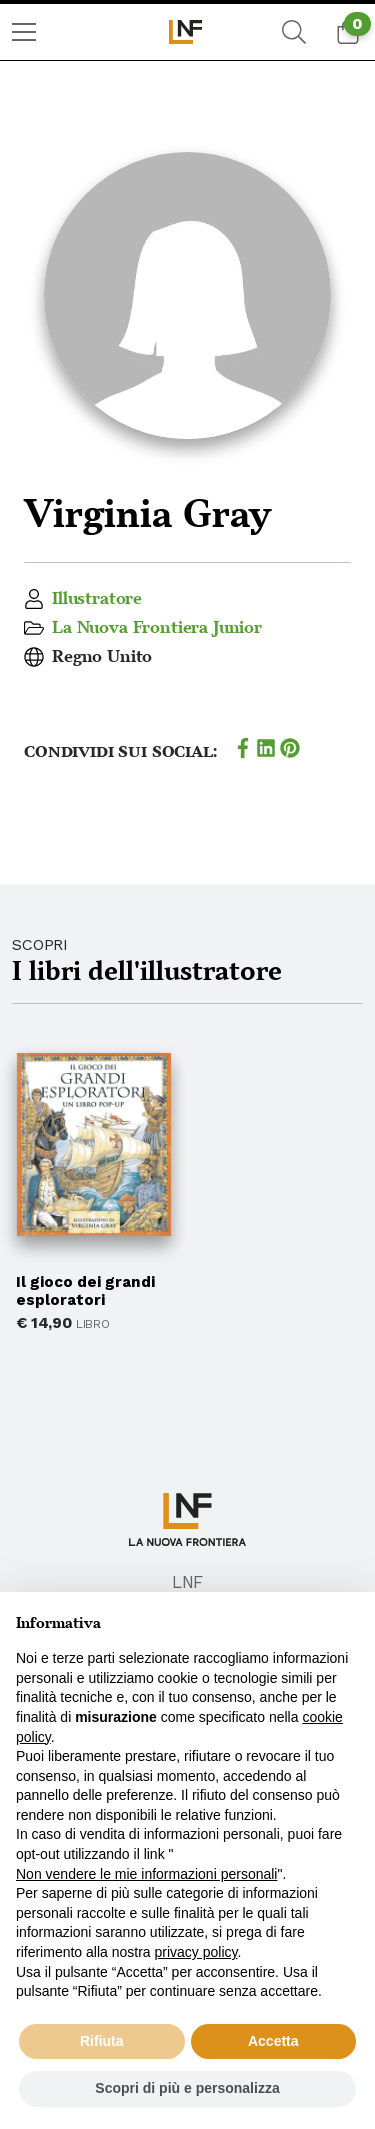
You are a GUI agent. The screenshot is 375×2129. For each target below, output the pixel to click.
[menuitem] (24, 32)
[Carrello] (348, 32)
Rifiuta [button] (102, 2041)
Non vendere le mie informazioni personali (146, 1874)
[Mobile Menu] (24, 32)
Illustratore (97, 599)
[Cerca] (294, 32)
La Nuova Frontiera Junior (157, 628)
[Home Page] (187, 32)
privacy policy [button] (196, 1952)
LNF (188, 1582)
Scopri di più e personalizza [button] (187, 2088)
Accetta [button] (273, 2041)
